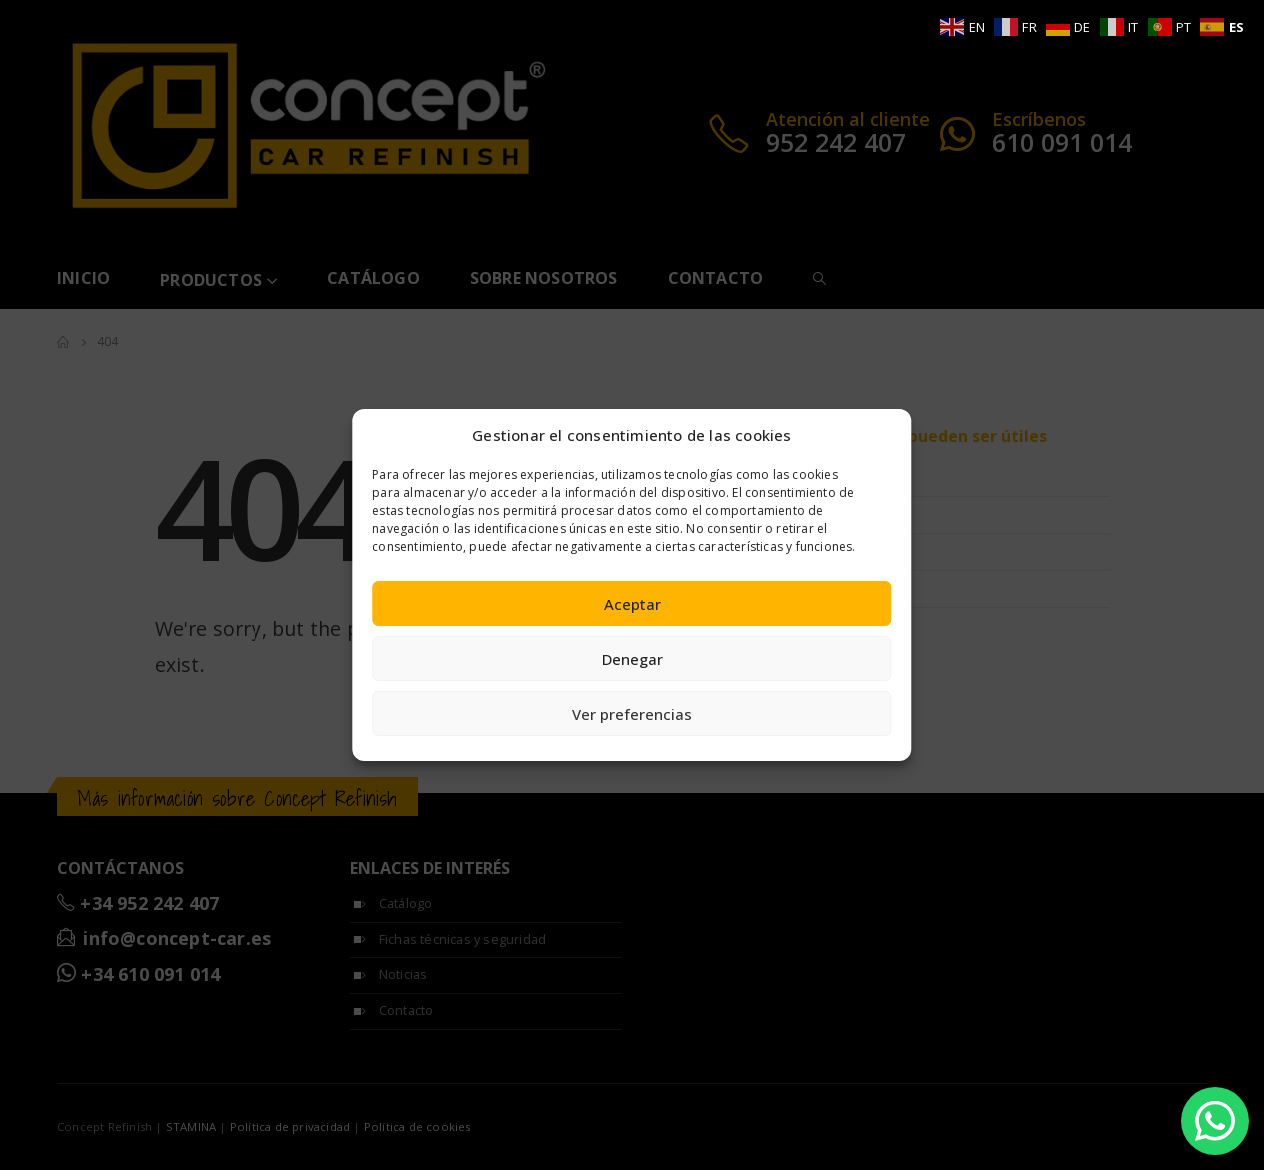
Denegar (632, 659)
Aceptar (632, 604)
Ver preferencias (632, 714)
